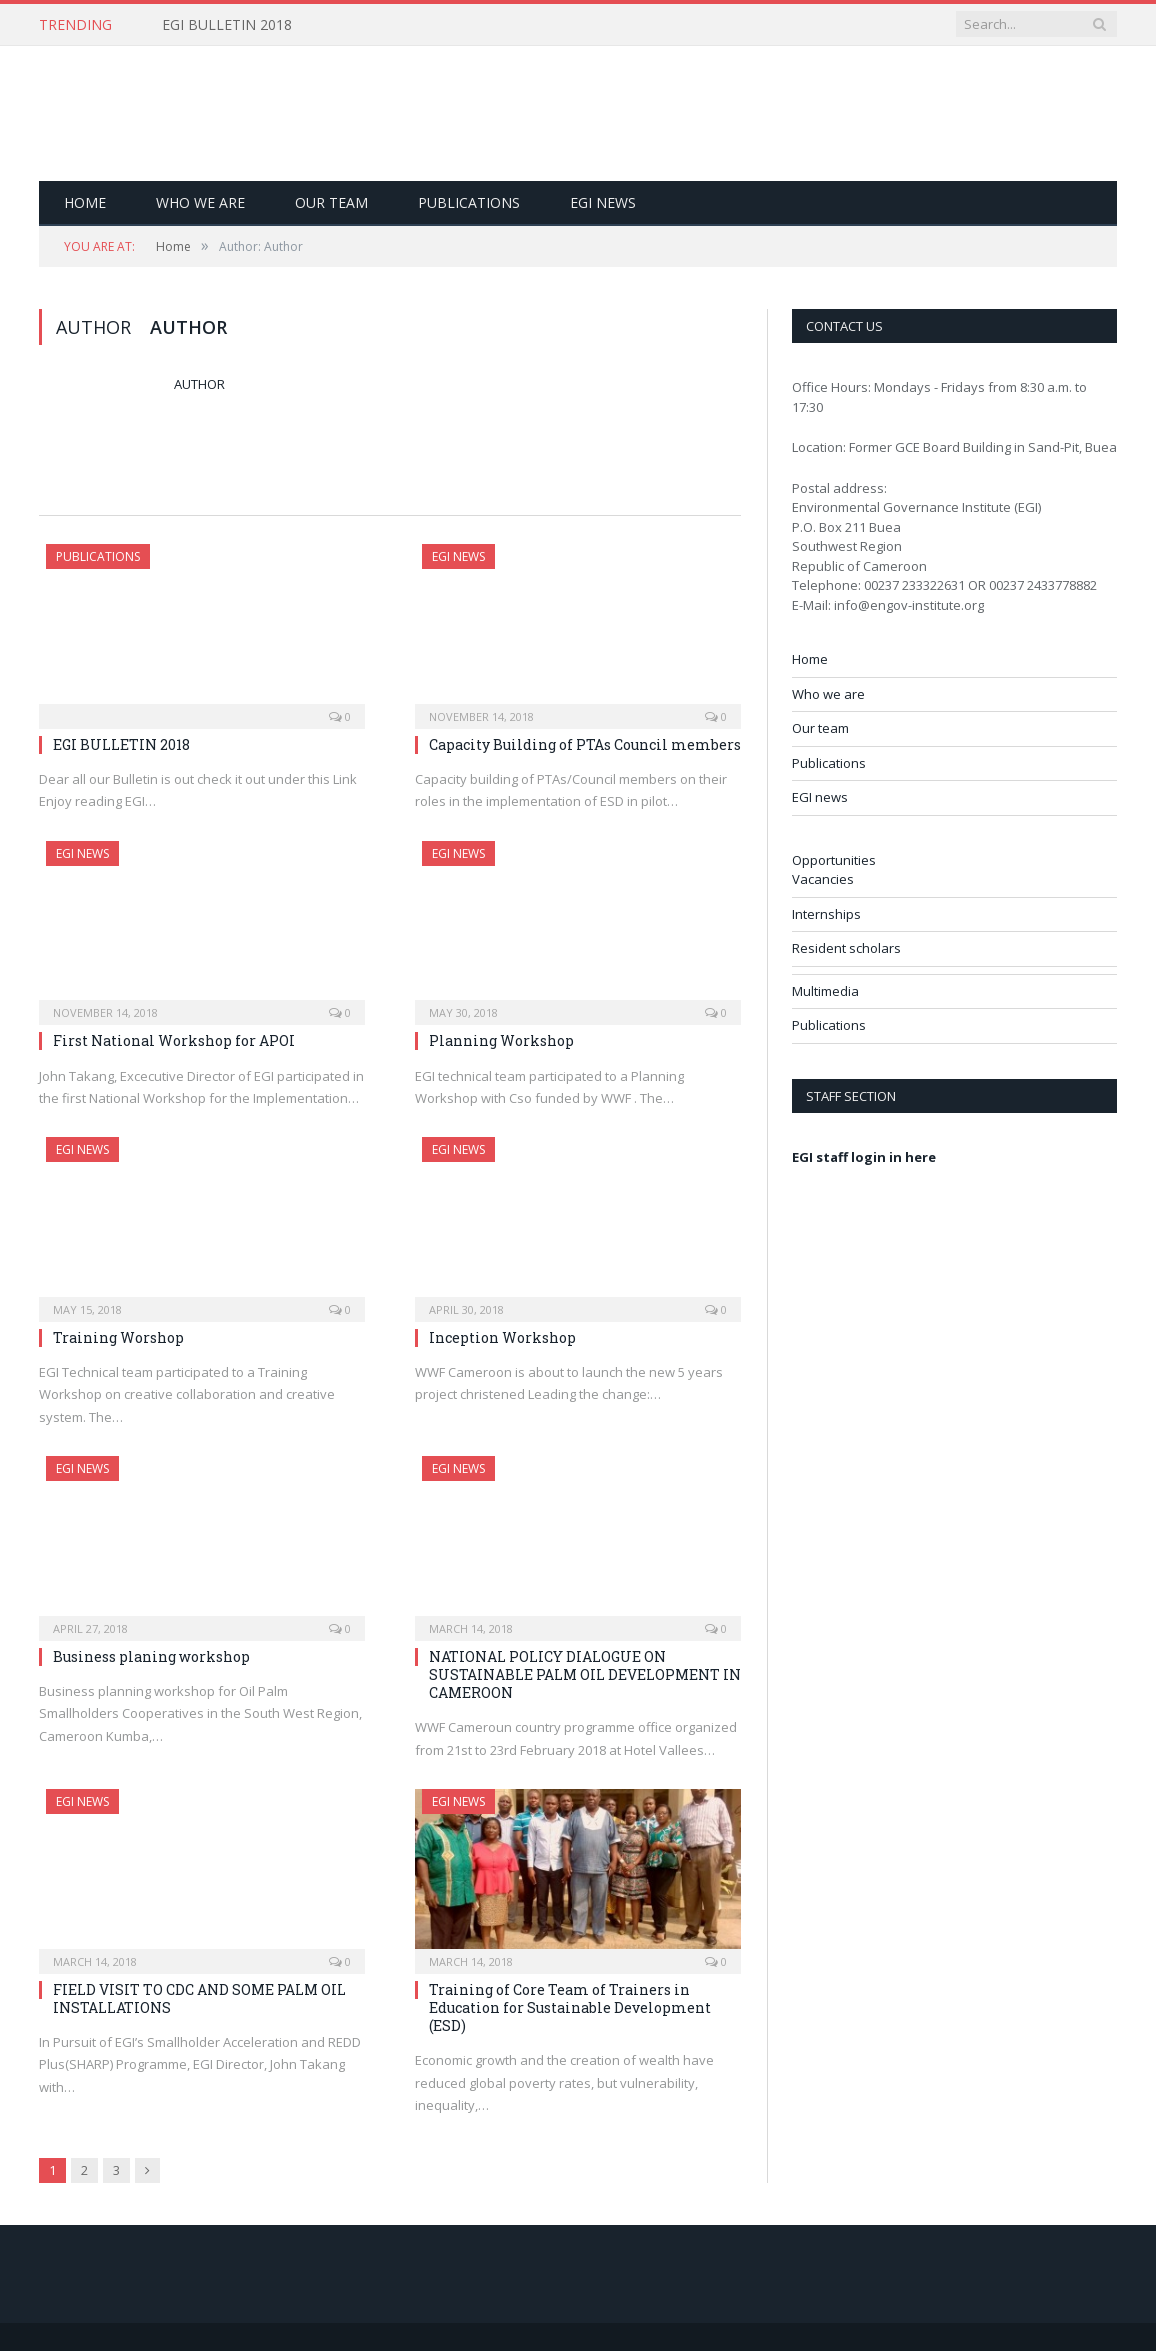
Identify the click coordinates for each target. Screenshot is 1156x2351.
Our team (331, 202)
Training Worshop (118, 1337)
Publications (469, 202)
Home (85, 202)
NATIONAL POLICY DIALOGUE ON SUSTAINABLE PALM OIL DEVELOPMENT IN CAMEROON (585, 1674)
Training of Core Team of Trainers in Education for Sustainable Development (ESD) (570, 2007)
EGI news (603, 202)
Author (199, 384)
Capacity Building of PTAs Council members (585, 744)
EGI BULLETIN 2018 (227, 25)
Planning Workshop (501, 1040)
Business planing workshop (151, 1656)
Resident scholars (846, 948)
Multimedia (825, 991)
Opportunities (834, 860)
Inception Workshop (502, 1337)
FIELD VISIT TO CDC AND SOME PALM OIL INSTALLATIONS (199, 1998)
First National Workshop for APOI (174, 1040)
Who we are (200, 202)
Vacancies (823, 879)
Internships (826, 914)
